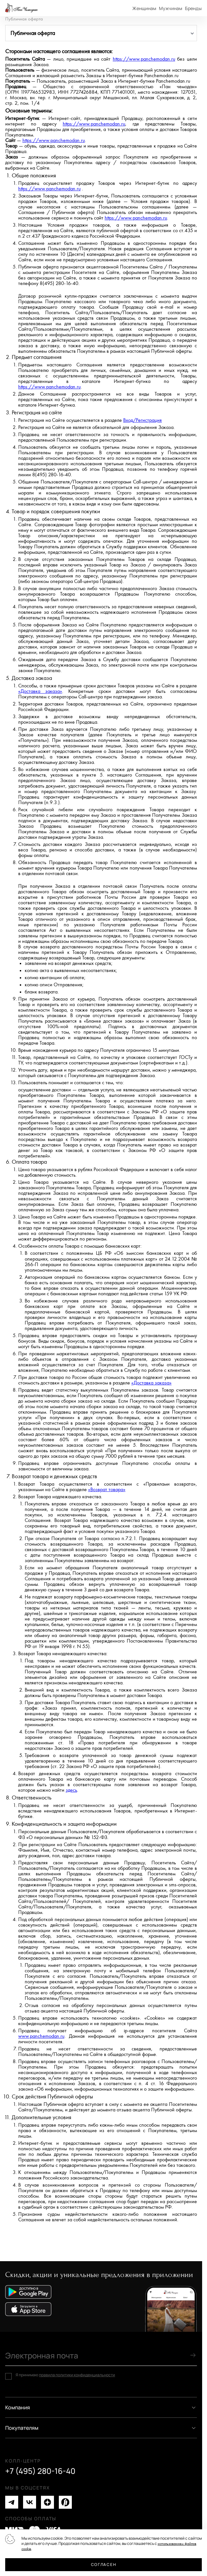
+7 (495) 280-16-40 (40, 2471)
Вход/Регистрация (142, 420)
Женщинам (144, 8)
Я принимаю (65, 2375)
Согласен (103, 2564)
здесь (71, 1790)
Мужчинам (170, 8)
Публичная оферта (24, 19)
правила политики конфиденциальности (77, 2375)
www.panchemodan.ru (41, 2036)
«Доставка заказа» (40, 691)
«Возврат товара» (106, 1489)
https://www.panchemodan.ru (144, 59)
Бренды (193, 8)
